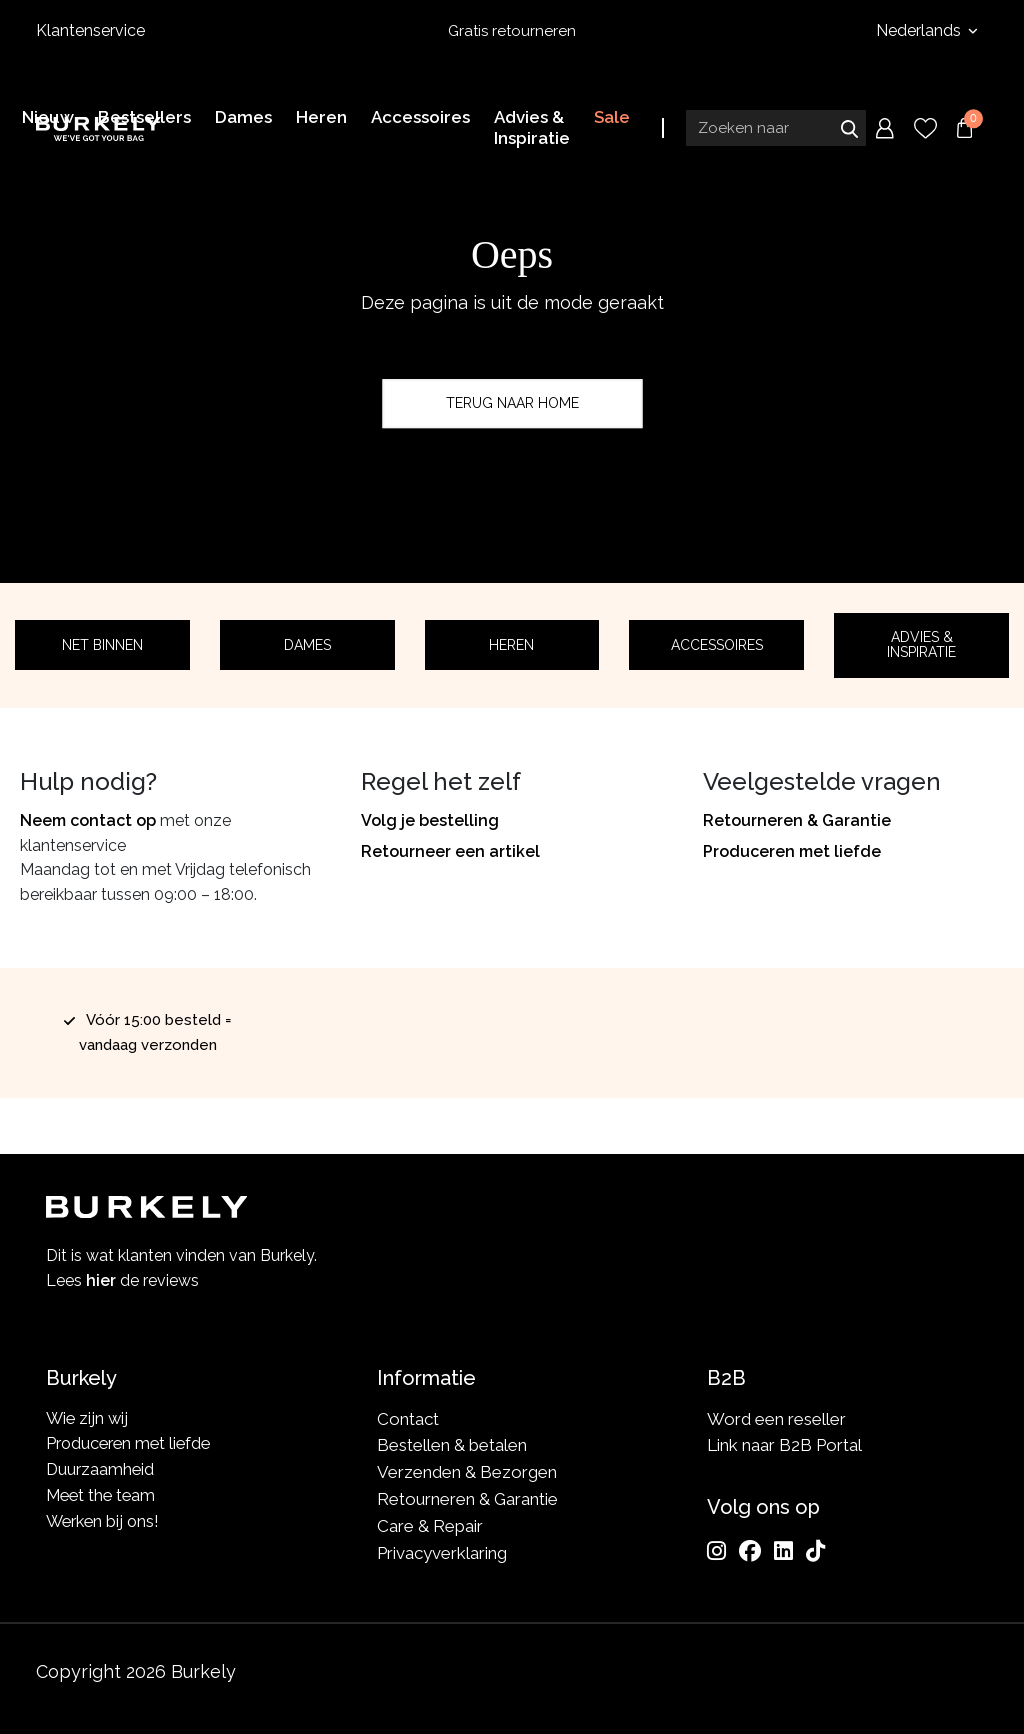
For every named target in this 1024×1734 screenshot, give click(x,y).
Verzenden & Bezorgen (467, 1472)
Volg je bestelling (430, 820)
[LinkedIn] (783, 1551)
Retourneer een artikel (450, 851)
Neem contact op (88, 820)
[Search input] (776, 127)
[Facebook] (750, 1551)
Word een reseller (776, 1419)
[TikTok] (815, 1551)
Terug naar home (512, 403)
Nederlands (920, 30)
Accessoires (717, 645)
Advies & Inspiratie (921, 644)
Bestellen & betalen (452, 1446)
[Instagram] (716, 1551)
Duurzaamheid (101, 1472)
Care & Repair (430, 1526)
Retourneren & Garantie (797, 820)
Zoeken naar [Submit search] (849, 127)
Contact (408, 1419)
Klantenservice (90, 30)
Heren (511, 645)
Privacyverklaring (442, 1553)
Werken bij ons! (105, 1526)
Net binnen (102, 645)
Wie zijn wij (88, 1419)
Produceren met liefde (792, 851)
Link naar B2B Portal (784, 1446)
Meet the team (103, 1499)
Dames (307, 645)
